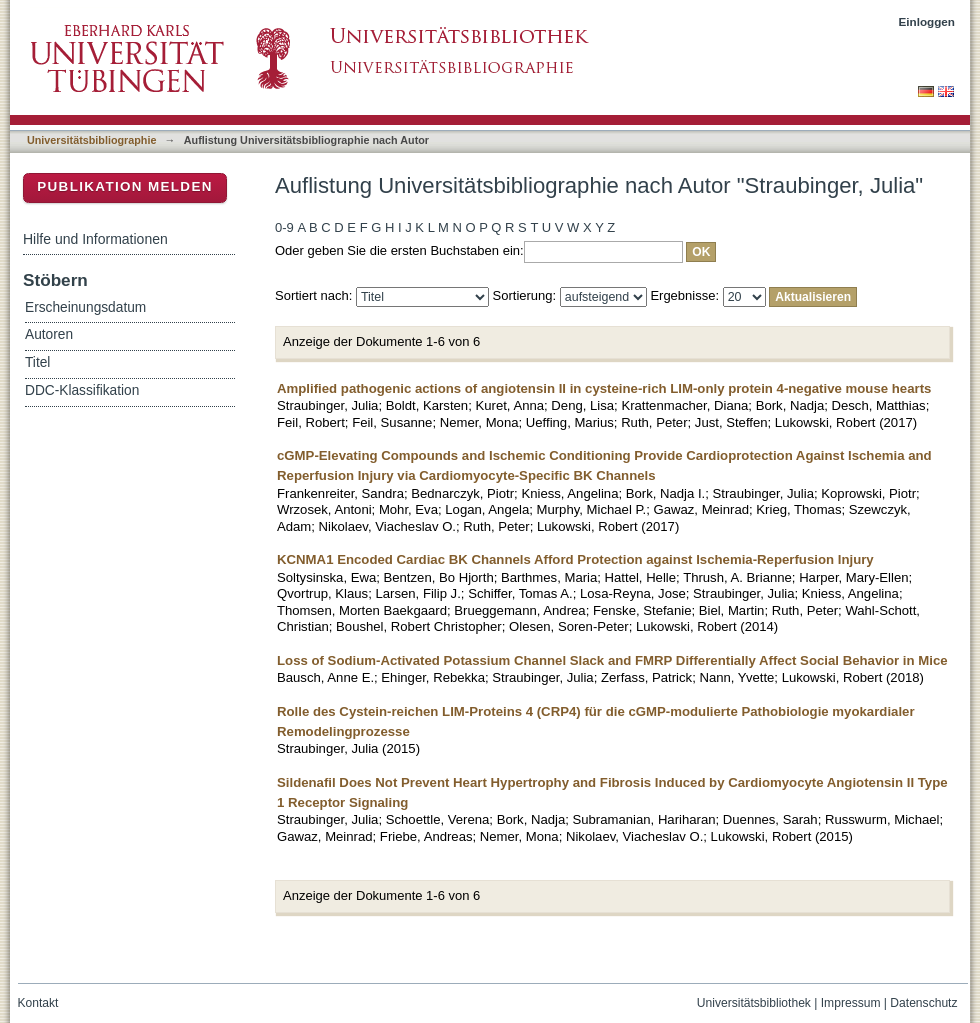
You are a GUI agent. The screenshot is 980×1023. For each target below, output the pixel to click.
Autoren (49, 334)
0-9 (284, 227)
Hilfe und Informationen (95, 239)
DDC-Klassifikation (82, 390)
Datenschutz (923, 1003)
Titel (37, 362)
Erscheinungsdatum (85, 307)
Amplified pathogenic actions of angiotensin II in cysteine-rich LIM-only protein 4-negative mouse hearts (604, 388)
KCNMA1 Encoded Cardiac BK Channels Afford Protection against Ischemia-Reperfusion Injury (575, 559)
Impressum (851, 1003)
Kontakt (38, 1003)
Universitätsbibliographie (91, 140)
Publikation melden (125, 186)
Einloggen (927, 21)
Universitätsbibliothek (754, 1003)
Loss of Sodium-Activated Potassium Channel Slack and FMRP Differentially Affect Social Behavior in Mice (612, 660)
